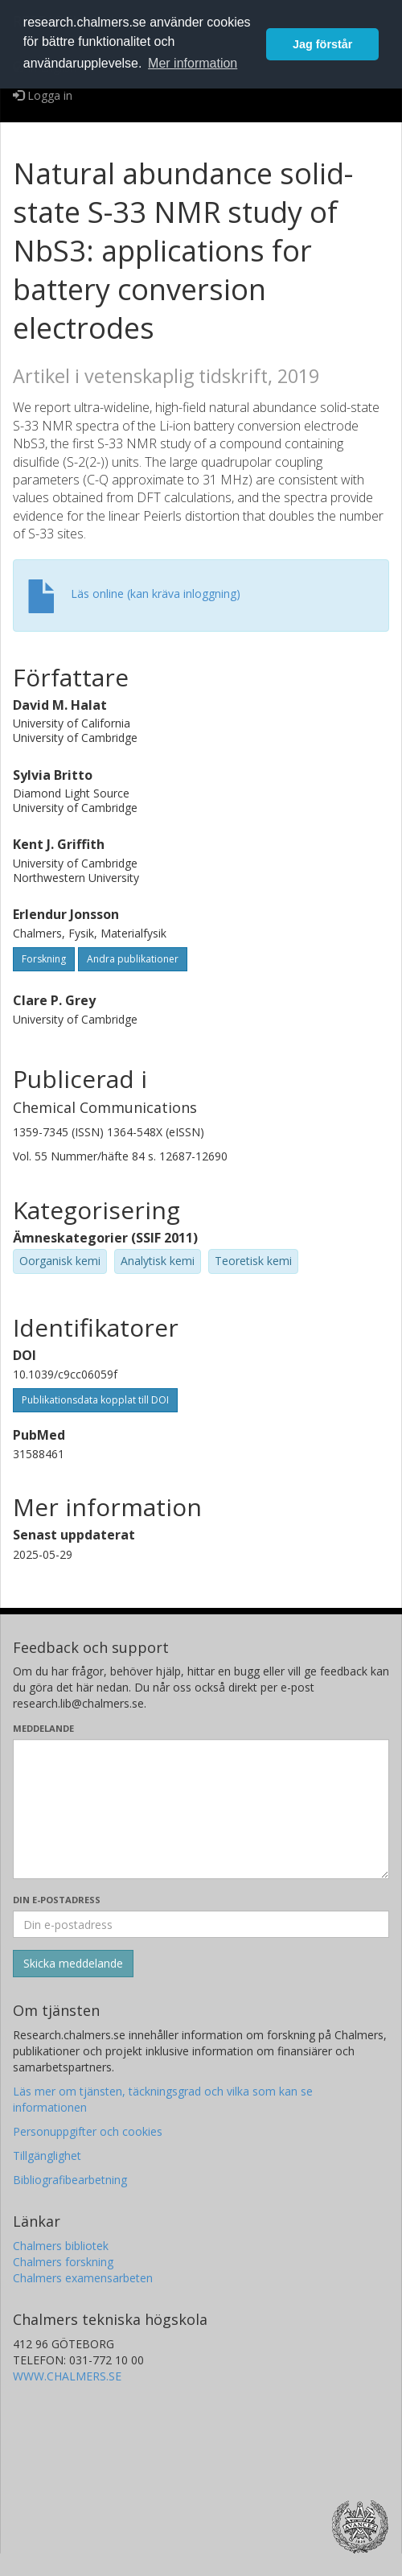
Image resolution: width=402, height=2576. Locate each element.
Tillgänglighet (47, 2155)
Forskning (44, 959)
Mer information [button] (192, 63)
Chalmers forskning (63, 2261)
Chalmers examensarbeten (83, 2277)
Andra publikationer (132, 959)
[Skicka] (73, 1963)
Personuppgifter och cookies (87, 2131)
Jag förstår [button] (322, 44)
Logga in (42, 95)
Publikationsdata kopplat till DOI (95, 1400)
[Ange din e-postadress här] (201, 1924)
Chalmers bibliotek (61, 2245)
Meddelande (43, 1728)
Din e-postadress (56, 1900)
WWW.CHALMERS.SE (67, 2376)
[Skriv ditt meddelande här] (201, 1809)
